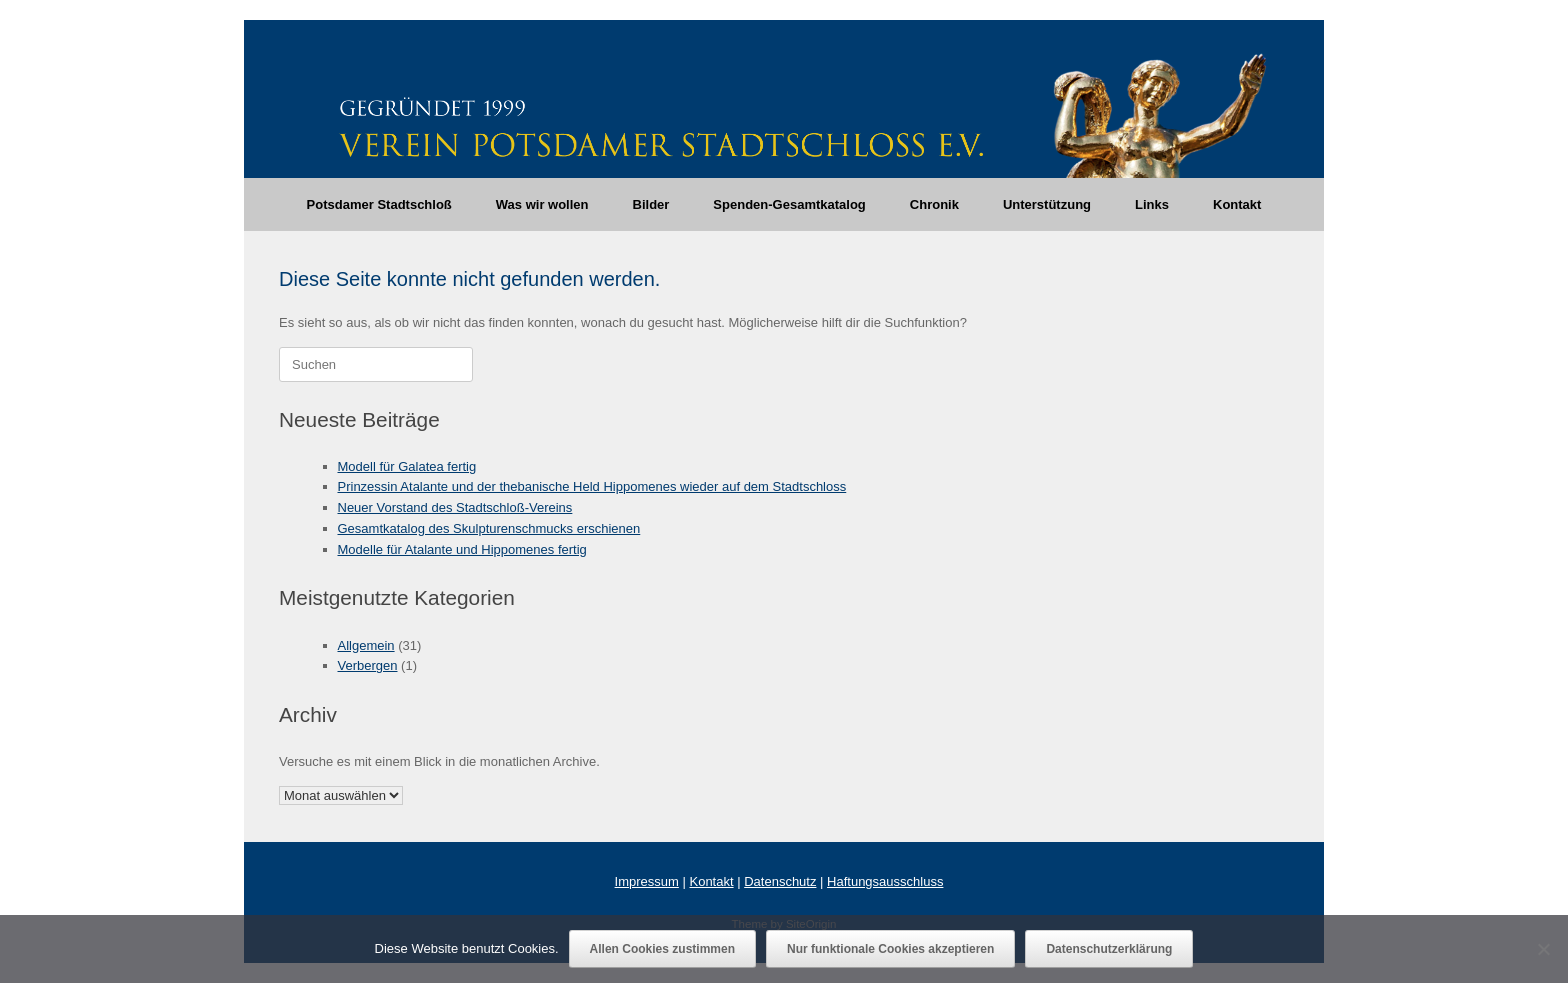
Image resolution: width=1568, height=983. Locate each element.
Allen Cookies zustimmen (662, 949)
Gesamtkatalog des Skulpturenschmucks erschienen (489, 528)
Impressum (647, 881)
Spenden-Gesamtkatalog (789, 204)
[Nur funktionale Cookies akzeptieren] (1543, 949)
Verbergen (368, 665)
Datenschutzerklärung (1109, 949)
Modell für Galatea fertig (407, 466)
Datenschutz (780, 881)
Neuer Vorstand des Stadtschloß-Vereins (455, 507)
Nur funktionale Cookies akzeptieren (890, 949)
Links (1152, 204)
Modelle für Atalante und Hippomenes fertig (462, 549)
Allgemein (366, 645)
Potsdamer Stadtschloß (379, 204)
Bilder (651, 204)
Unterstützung (1047, 204)
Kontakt (1237, 204)
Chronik (934, 204)
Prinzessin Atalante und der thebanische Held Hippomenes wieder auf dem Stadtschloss (592, 486)
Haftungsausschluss (885, 881)
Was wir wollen (542, 204)
